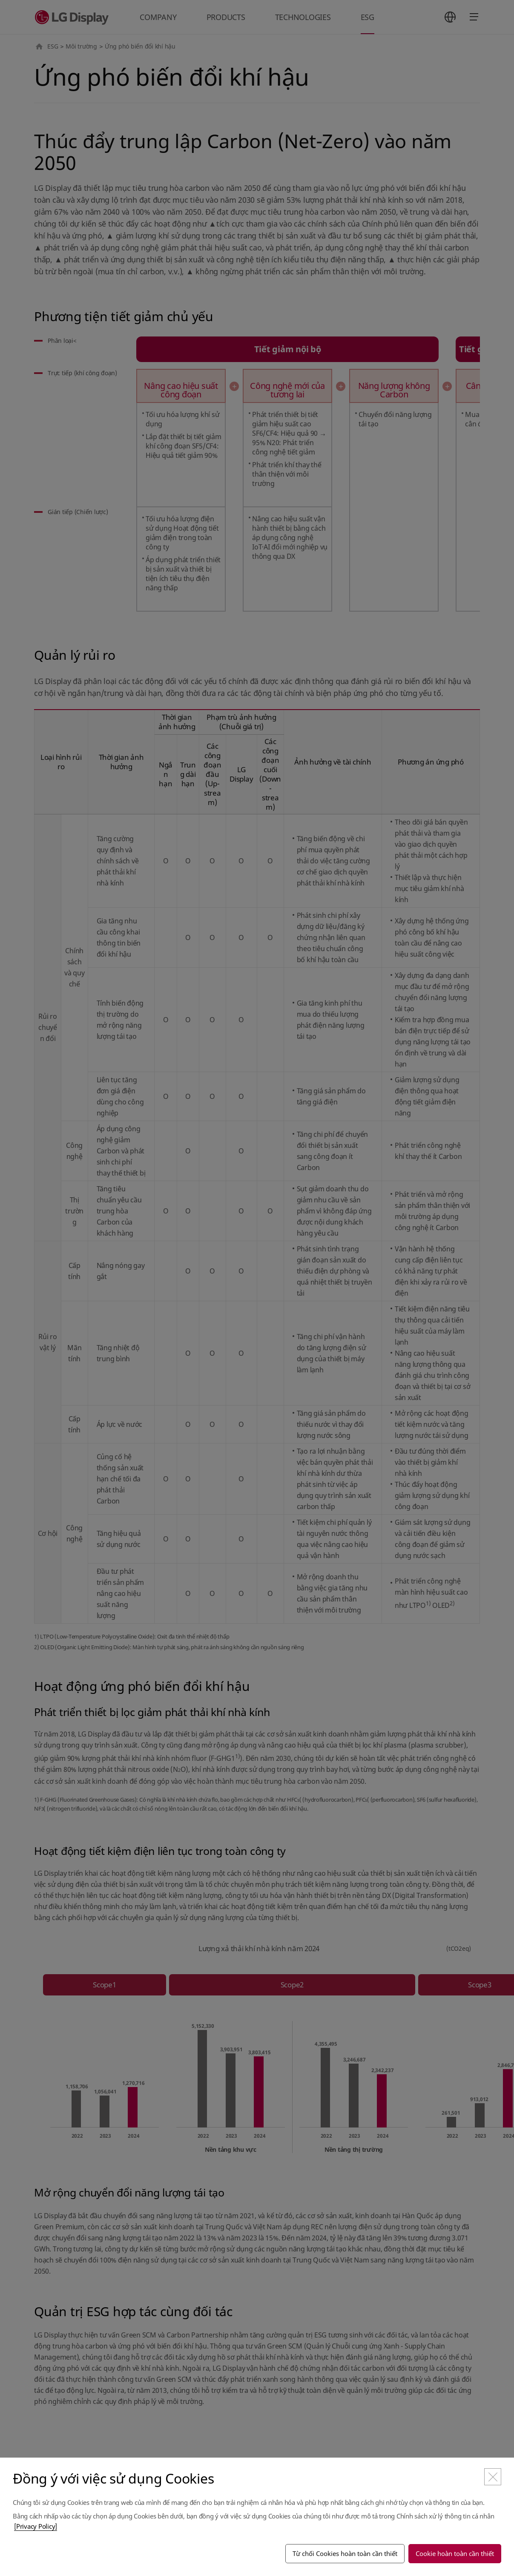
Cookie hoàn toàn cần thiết (455, 2553)
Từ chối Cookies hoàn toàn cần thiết (345, 2553)
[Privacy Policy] (35, 2526)
